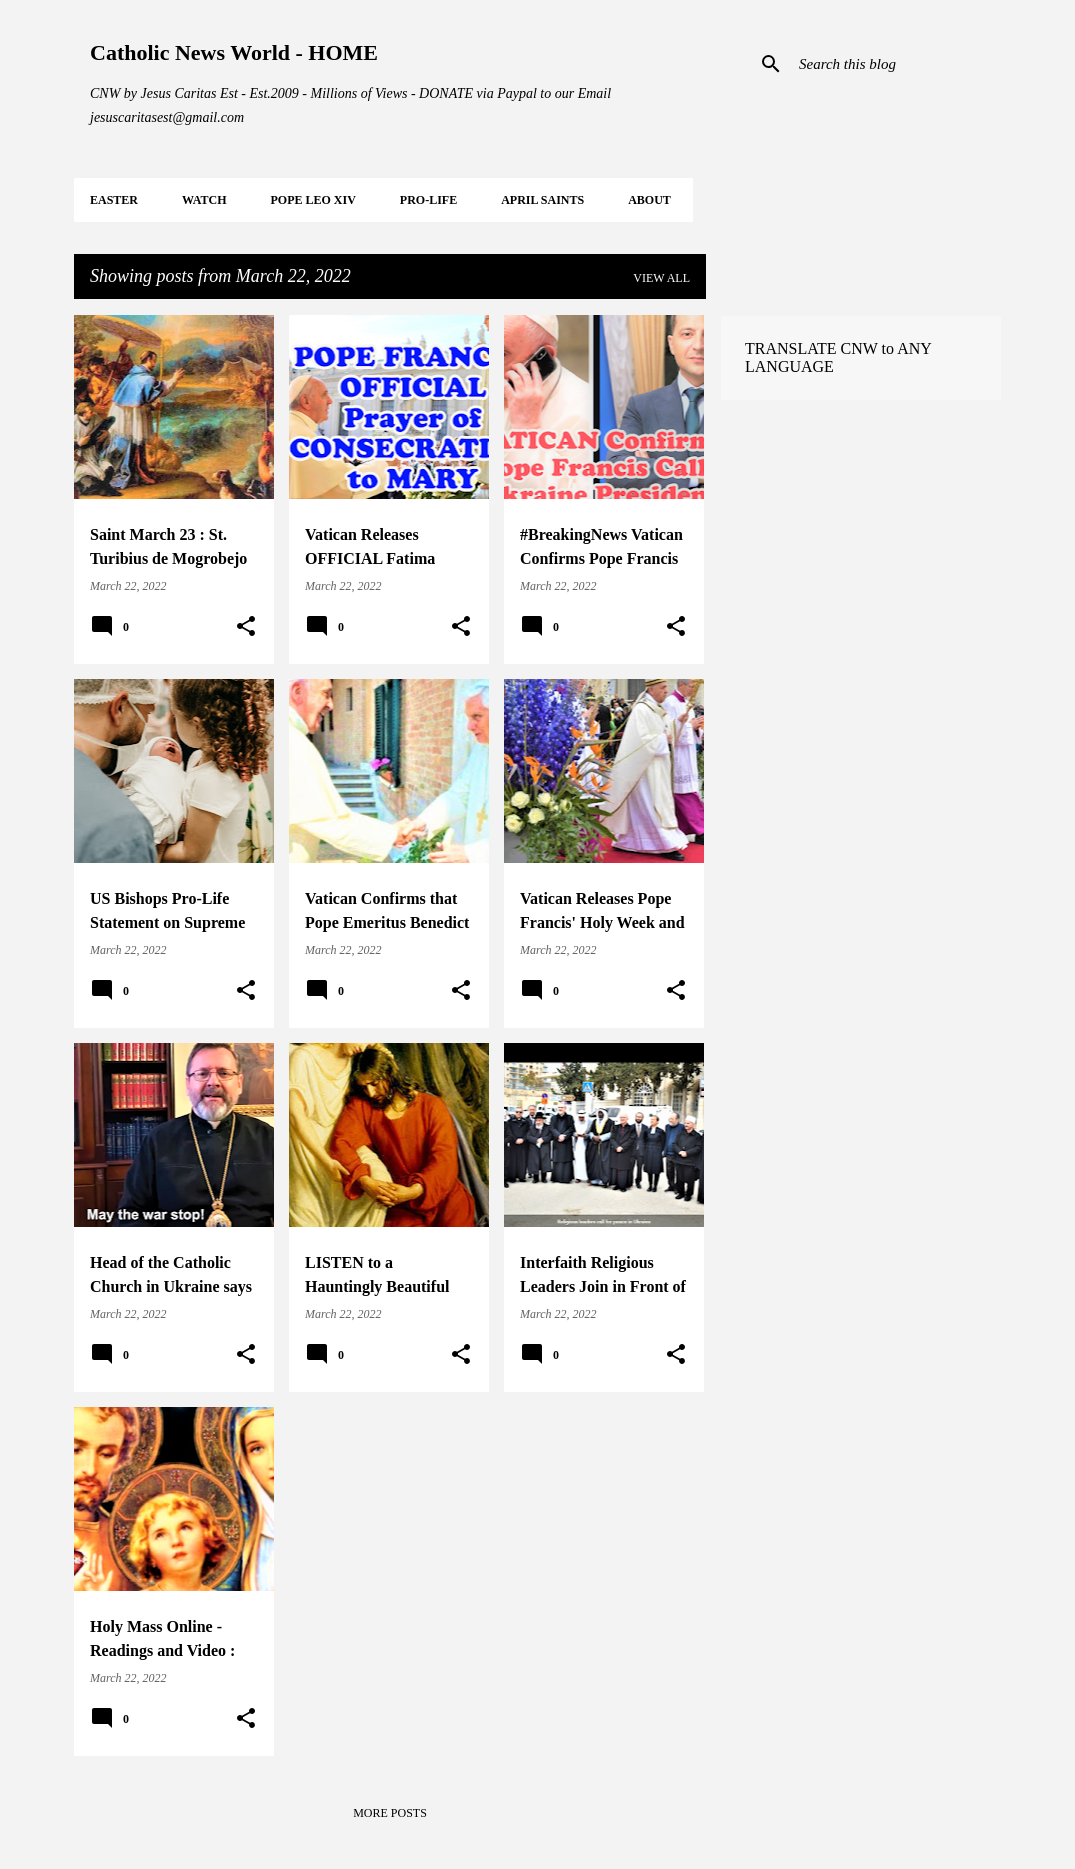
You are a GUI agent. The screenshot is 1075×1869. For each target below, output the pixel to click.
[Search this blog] (896, 64)
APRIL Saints (542, 200)
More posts (390, 1813)
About (649, 200)
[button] (246, 627)
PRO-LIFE (428, 200)
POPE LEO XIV (312, 200)
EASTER (114, 200)
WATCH (204, 200)
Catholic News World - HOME (234, 52)
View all (661, 278)
